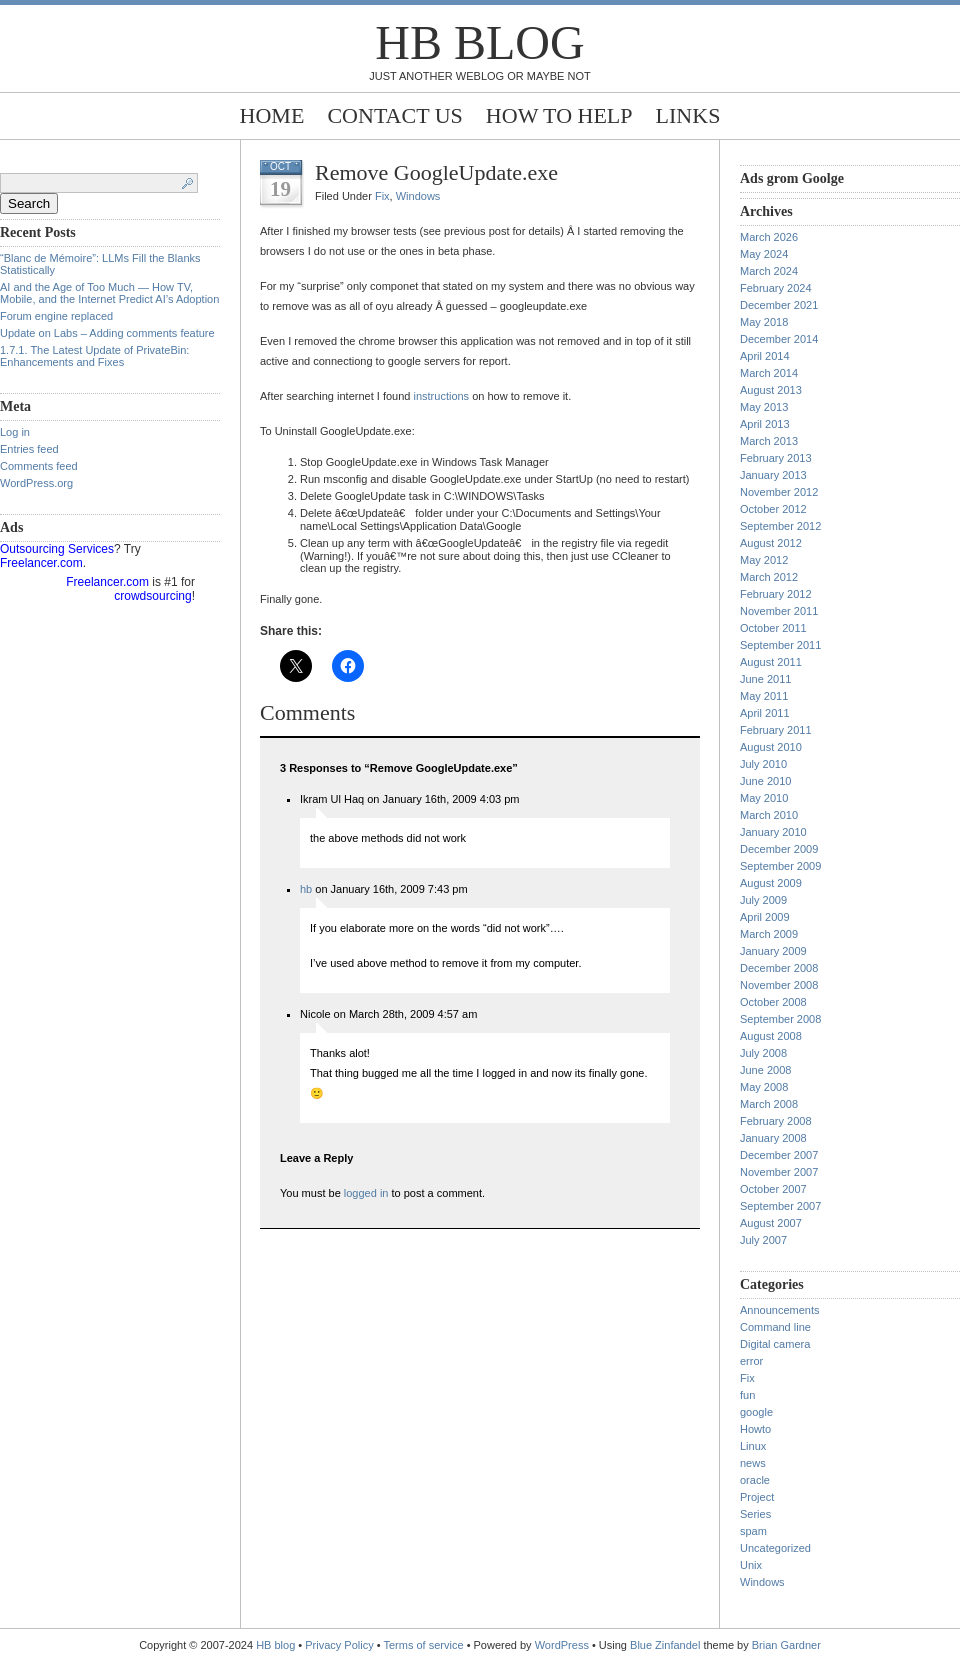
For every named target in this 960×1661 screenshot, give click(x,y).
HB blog (479, 42)
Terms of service (424, 1645)
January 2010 (773, 832)
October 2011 (773, 628)
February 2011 (776, 730)
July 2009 (763, 900)
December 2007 (779, 1155)
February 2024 (776, 288)
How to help (559, 115)
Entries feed (29, 449)
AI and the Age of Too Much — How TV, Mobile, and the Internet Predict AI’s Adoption (109, 293)
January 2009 (773, 951)
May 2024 (764, 254)
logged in (366, 1193)
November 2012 (779, 492)
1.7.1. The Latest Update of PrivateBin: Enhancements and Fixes (94, 356)
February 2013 (776, 458)
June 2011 (765, 679)
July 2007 (763, 1240)
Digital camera (775, 1344)
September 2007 (780, 1206)
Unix (751, 1565)
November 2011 (779, 611)
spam (753, 1531)
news (753, 1463)
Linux (753, 1446)
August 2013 (771, 390)
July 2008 (763, 1053)
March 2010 (769, 815)
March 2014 (769, 373)
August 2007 (771, 1223)
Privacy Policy (341, 1645)
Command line (775, 1327)
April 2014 (765, 356)
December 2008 (779, 968)
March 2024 (769, 271)
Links (688, 115)
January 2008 (773, 1138)
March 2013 (769, 441)
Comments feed (39, 466)
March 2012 (769, 577)
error (751, 1361)
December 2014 (779, 339)
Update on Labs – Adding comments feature (107, 333)
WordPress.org (36, 483)
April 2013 (765, 424)
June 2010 (765, 781)
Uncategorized (775, 1548)
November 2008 (779, 985)
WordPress (562, 1645)
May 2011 (764, 696)
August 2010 (771, 747)
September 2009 (780, 866)
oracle (755, 1480)
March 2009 (769, 934)
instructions (441, 396)
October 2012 (773, 509)
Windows (418, 196)
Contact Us (394, 115)
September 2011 (780, 645)
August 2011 (771, 662)
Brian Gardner (786, 1645)
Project (757, 1497)
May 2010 (764, 798)
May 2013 (764, 407)
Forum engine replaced (56, 316)
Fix (382, 196)
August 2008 (771, 1036)
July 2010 (763, 764)
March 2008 (769, 1104)
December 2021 (779, 305)
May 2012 (764, 560)
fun (747, 1395)
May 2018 (764, 322)
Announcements (780, 1310)
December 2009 (779, 849)
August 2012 (771, 543)
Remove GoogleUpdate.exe (436, 172)
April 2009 (765, 917)
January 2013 (773, 475)
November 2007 (779, 1172)
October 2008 (773, 1002)
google (756, 1412)
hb (306, 889)
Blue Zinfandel (666, 1645)
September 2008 (780, 1019)
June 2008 (765, 1070)
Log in (15, 432)
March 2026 (769, 237)
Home (272, 115)
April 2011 (765, 713)
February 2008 (776, 1121)
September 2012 (780, 526)
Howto (755, 1429)
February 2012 (776, 594)
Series (755, 1514)
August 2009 (771, 883)
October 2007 (773, 1189)
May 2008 (764, 1087)
